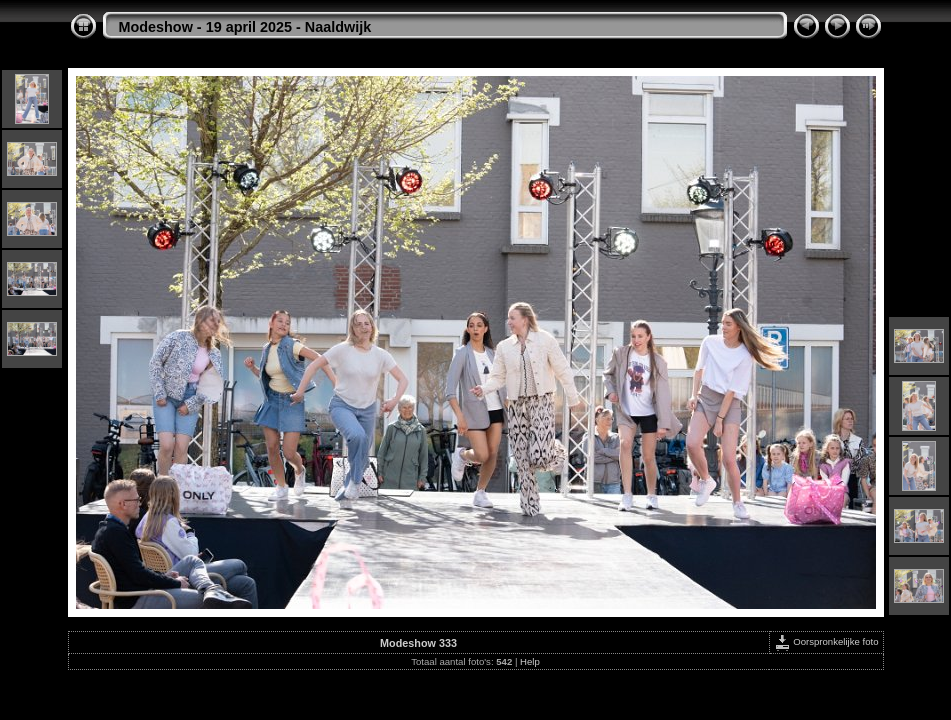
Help (530, 661)
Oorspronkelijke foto (826, 641)
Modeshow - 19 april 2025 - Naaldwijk (245, 27)
